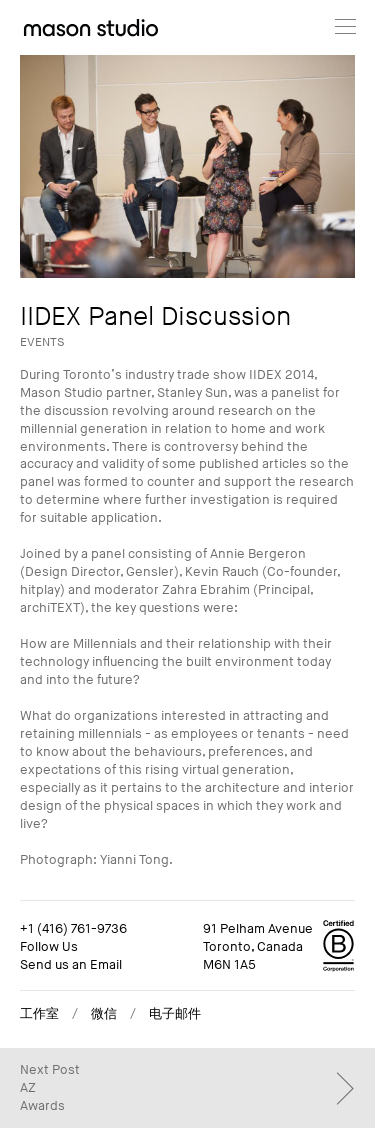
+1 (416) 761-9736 (73, 929)
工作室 (39, 1014)
